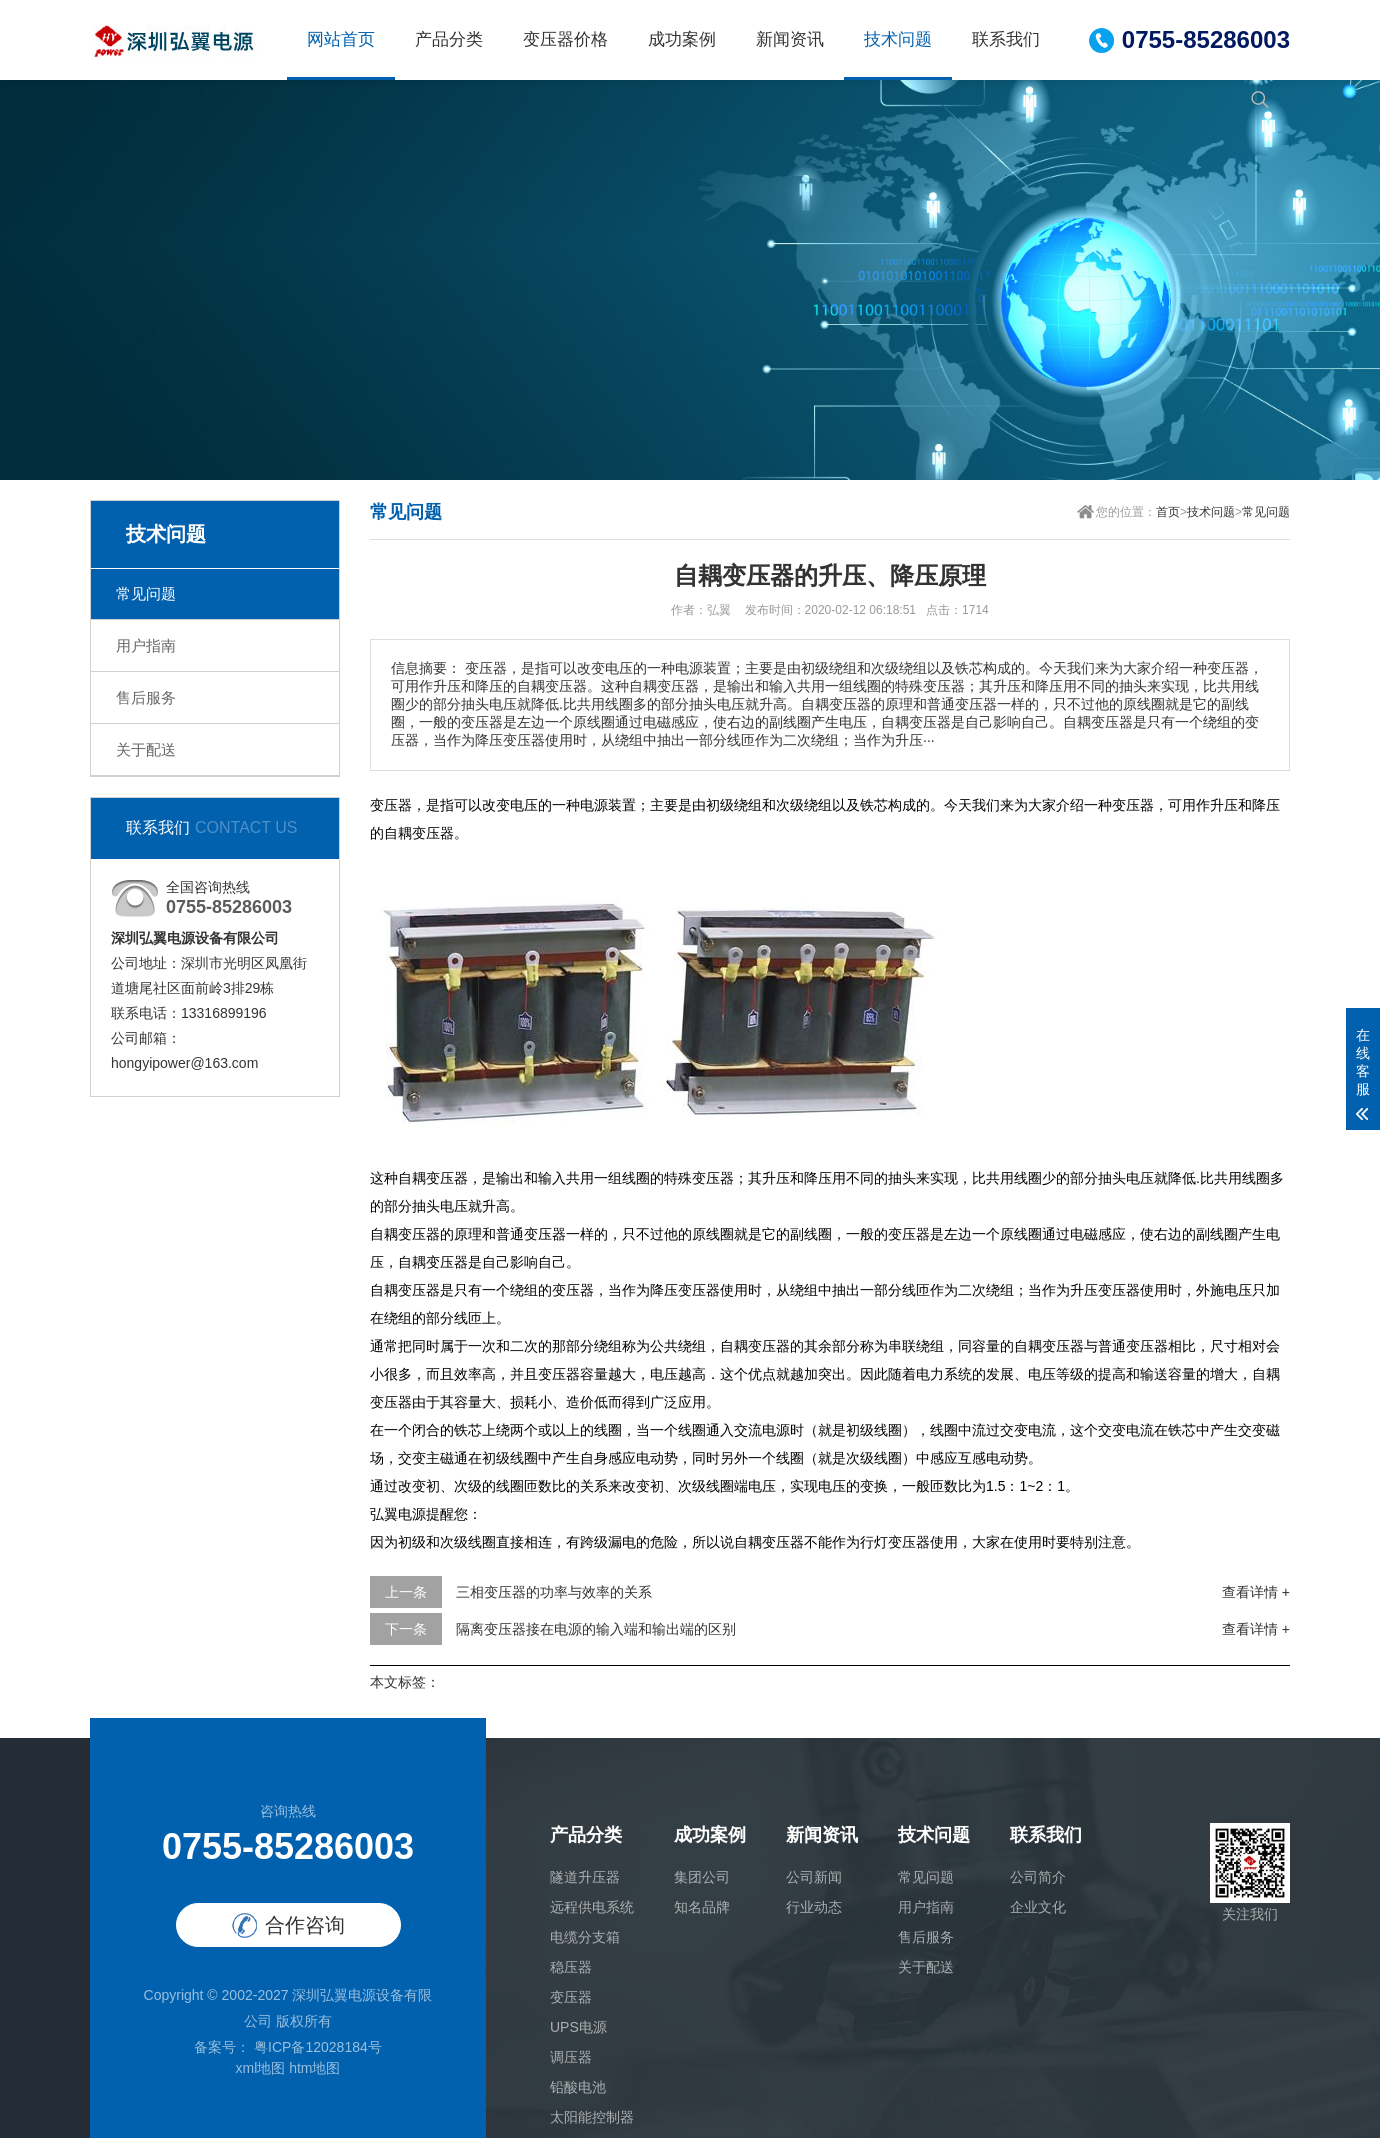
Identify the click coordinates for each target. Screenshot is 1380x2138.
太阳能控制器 (592, 2117)
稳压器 (571, 1967)
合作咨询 (288, 1925)
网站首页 (341, 39)
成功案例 (682, 39)
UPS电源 (578, 2027)
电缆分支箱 (585, 1937)
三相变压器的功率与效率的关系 (554, 1592)
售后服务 (146, 697)
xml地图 (260, 2068)
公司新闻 (814, 1877)
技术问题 (898, 39)
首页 (1168, 512)
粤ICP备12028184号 (316, 2047)
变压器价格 (565, 39)
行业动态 (814, 1907)
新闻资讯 (790, 39)
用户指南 (146, 645)
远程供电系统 (592, 1907)
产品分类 (449, 39)
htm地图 (314, 2068)
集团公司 (702, 1877)
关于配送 (146, 749)
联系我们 (1006, 39)
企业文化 (1038, 1907)
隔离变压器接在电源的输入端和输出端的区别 (596, 1629)
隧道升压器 (585, 1877)
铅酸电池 (578, 2087)
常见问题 (146, 593)
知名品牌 (702, 1907)
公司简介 (1038, 1877)
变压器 (571, 1997)
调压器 (571, 2057)
